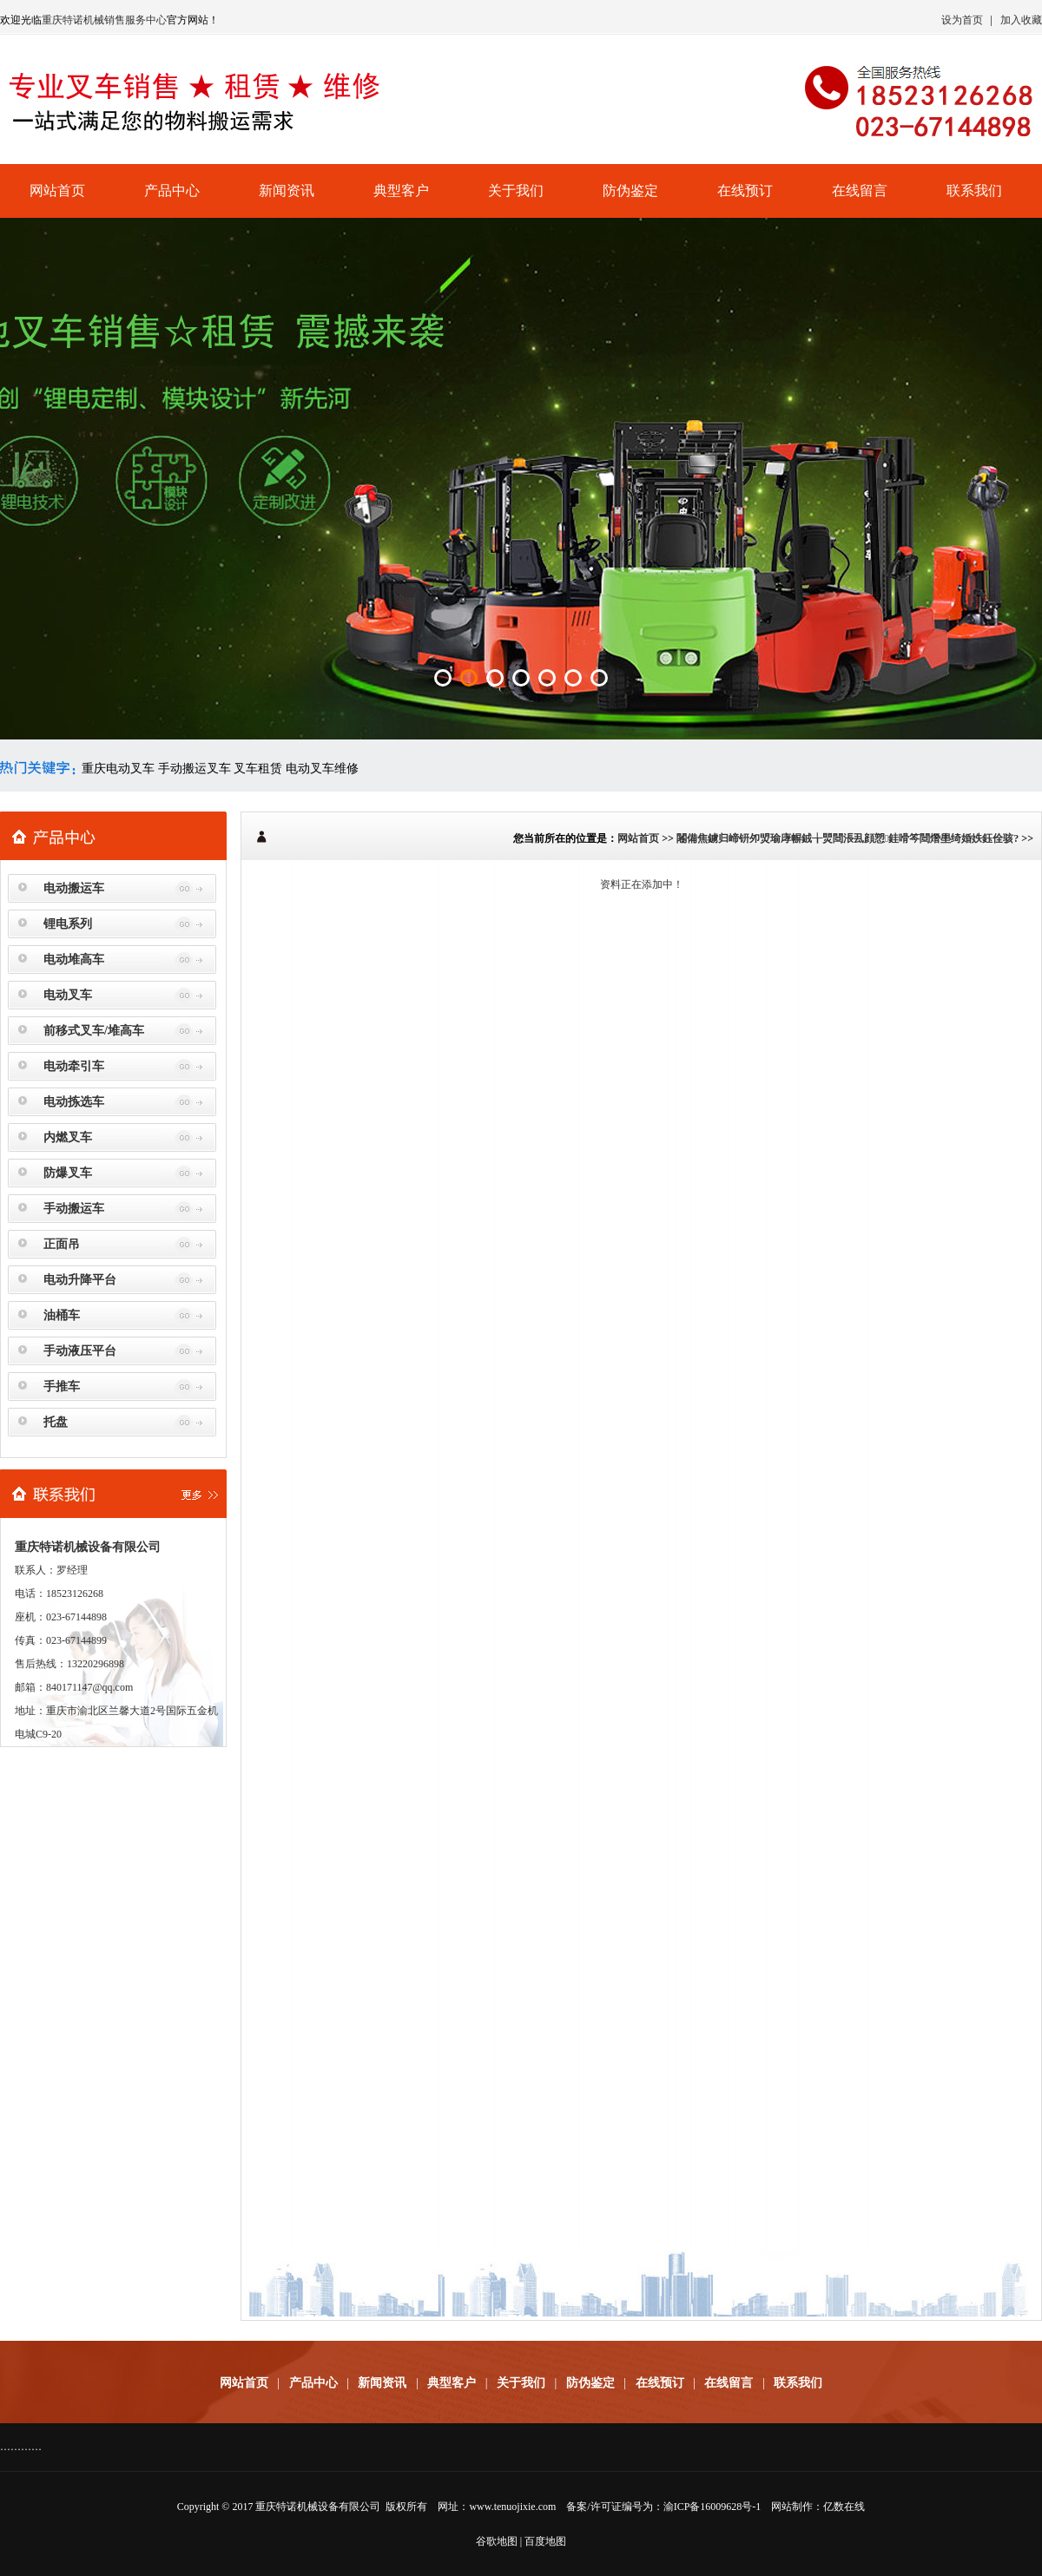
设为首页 (962, 20)
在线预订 (745, 190)
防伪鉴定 (630, 190)
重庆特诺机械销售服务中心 (104, 20)
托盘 (55, 1422)
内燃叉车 (67, 1137)
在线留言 (859, 190)
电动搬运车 (73, 888)
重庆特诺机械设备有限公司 (317, 2506)
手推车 (61, 1386)
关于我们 (516, 190)
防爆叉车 (67, 1173)
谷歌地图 (497, 2541)
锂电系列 (67, 923)
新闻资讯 (286, 190)
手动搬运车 (73, 1208)
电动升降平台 (79, 1279)
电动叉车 (67, 995)
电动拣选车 (73, 1101)
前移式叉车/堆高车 (93, 1030)
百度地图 (545, 2541)
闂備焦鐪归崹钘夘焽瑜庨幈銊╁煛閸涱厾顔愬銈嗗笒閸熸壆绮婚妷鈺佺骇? (847, 838)
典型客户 (401, 190)
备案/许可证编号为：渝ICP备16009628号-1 (663, 2506)
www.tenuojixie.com (512, 2506)
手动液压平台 (79, 1350)
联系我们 (974, 190)
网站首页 (57, 190)
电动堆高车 (73, 959)
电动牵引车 (73, 1066)
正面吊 (61, 1244)
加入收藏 (1021, 20)
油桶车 (61, 1315)
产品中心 (172, 190)
